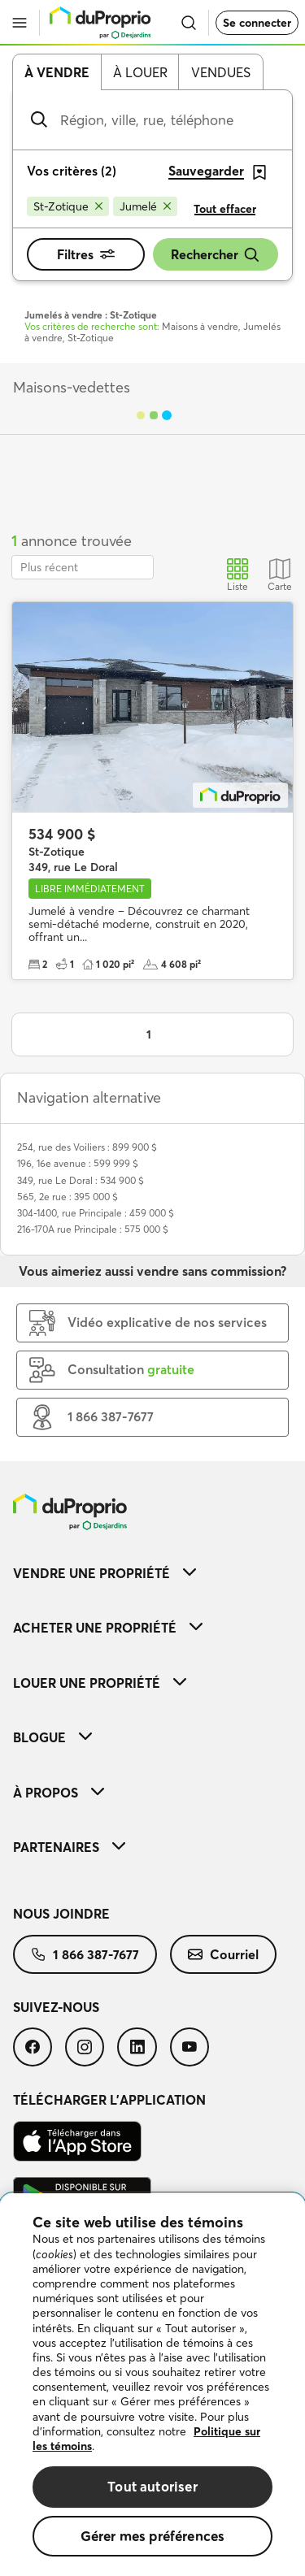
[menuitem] (152, 1573)
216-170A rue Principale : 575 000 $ (92, 1229)
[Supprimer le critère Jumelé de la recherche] (145, 206)
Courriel (223, 1954)
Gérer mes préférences (153, 2535)
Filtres (86, 254)
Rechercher (215, 254)
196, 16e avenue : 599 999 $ (77, 1163)
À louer (140, 72)
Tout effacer (225, 209)
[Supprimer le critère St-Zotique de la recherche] (68, 206)
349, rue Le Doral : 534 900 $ (80, 1180)
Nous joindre (61, 1914)
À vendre (56, 72)
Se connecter (257, 22)
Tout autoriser (152, 2486)
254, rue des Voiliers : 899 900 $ (87, 1147)
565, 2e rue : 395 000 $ (67, 1196)
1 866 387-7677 (85, 1954)
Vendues (221, 72)
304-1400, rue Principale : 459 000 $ (95, 1213)
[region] (152, 2384)
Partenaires (69, 1847)
